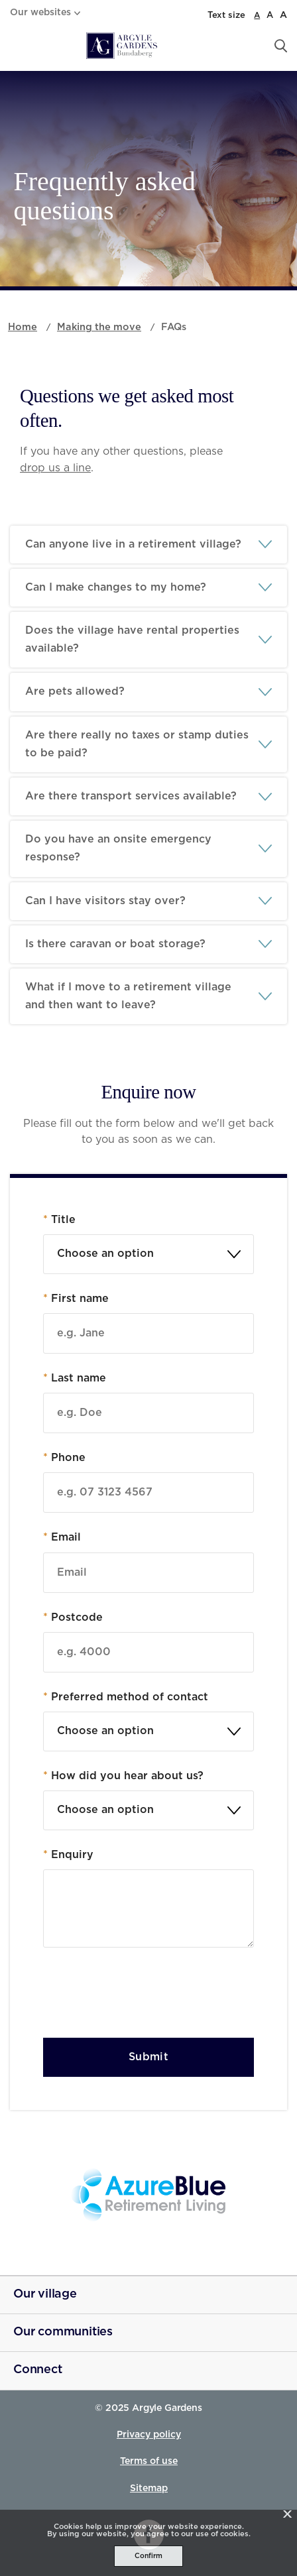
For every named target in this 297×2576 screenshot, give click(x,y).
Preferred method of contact (125, 1697)
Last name (74, 1378)
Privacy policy (149, 2434)
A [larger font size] (283, 15)
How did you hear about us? (123, 1776)
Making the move (99, 327)
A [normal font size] (257, 15)
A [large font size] (270, 15)
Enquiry (68, 1854)
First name (76, 1298)
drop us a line (55, 468)
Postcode (73, 1617)
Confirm (148, 2556)
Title (59, 1219)
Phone (64, 1457)
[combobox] (148, 1254)
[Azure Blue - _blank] (148, 2194)
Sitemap (149, 2488)
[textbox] (148, 1254)
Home (22, 327)
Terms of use (149, 2461)
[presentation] (144, 1996)
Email (62, 1537)
